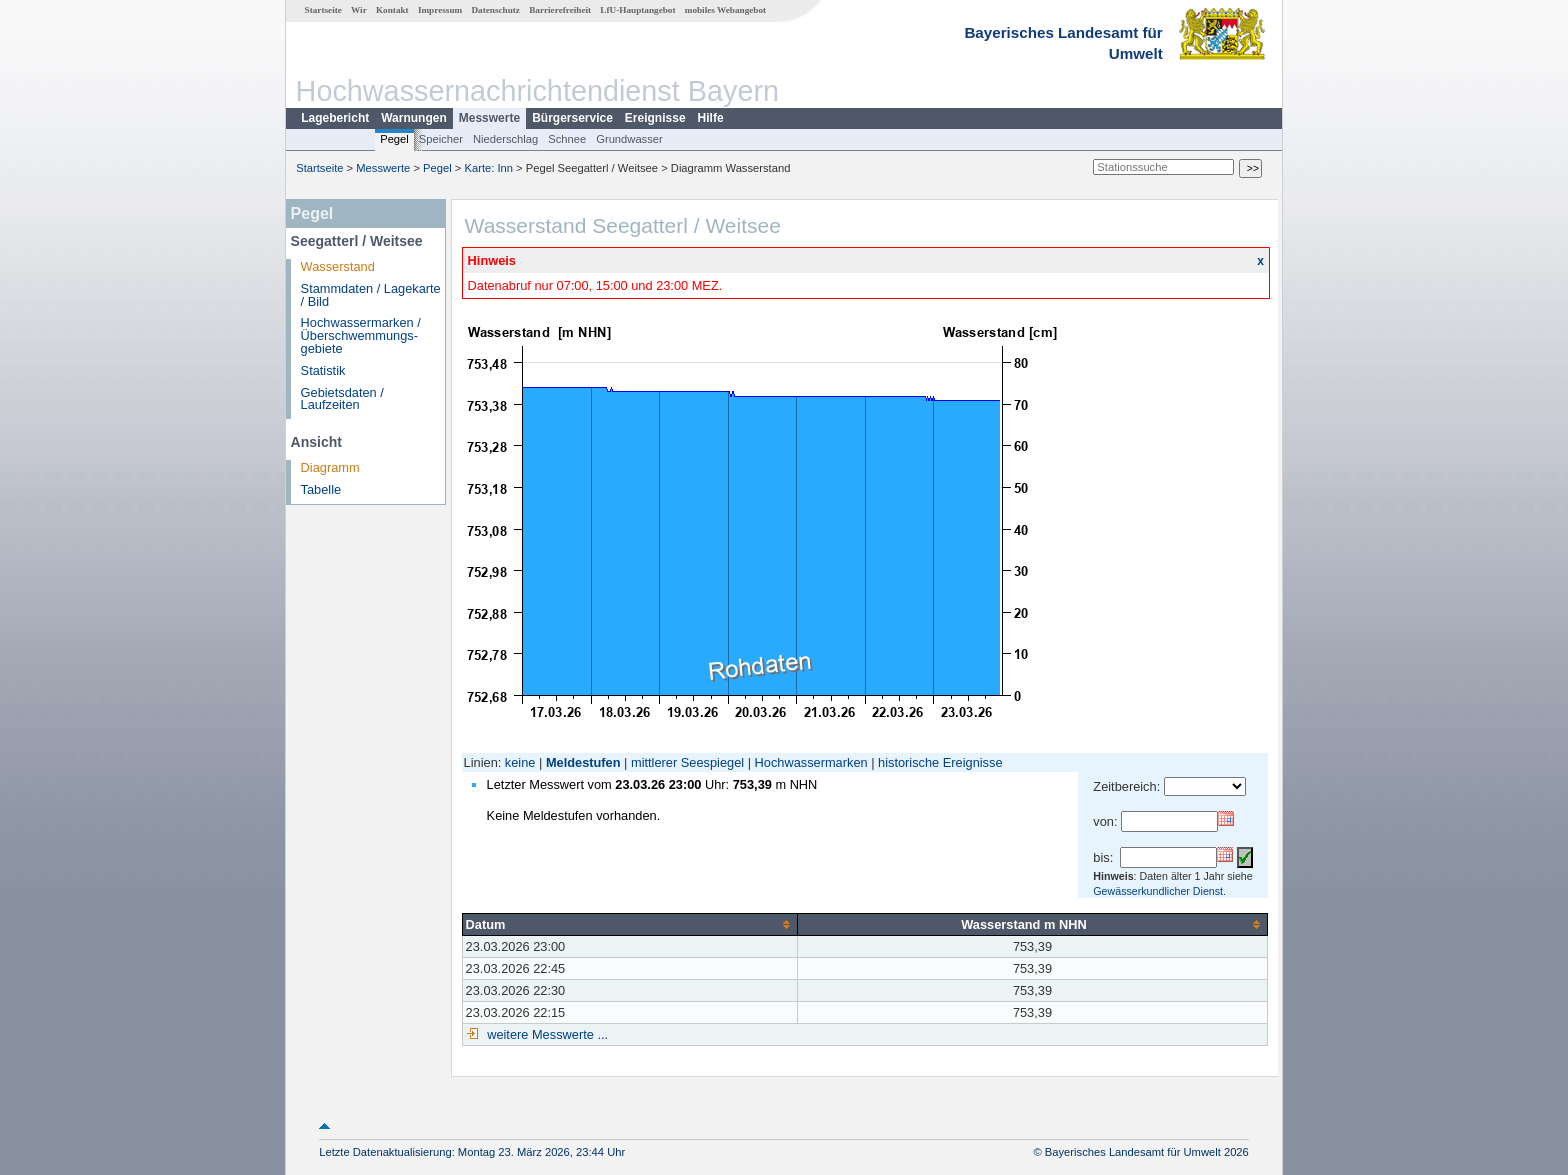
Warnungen (414, 118)
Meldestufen (583, 762)
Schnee (567, 139)
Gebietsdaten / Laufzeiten (342, 399)
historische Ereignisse (940, 762)
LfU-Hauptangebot (637, 10)
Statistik (323, 370)
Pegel (394, 139)
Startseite (323, 10)
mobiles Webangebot (725, 10)
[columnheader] (629, 924)
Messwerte (489, 118)
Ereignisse (655, 118)
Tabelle (321, 489)
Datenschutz (495, 10)
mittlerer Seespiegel (687, 762)
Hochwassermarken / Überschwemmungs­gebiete (361, 335)
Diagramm (330, 467)
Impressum (440, 10)
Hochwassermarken (811, 762)
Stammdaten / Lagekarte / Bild (371, 295)
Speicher (441, 139)
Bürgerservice (572, 118)
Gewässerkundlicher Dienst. (1159, 891)
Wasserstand (338, 266)
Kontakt (392, 10)
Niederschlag (505, 139)
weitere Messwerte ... (546, 1034)
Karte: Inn (489, 168)
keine (520, 762)
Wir (359, 10)
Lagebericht (335, 118)
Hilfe (711, 118)
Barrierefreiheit (560, 10)
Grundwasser (629, 139)
